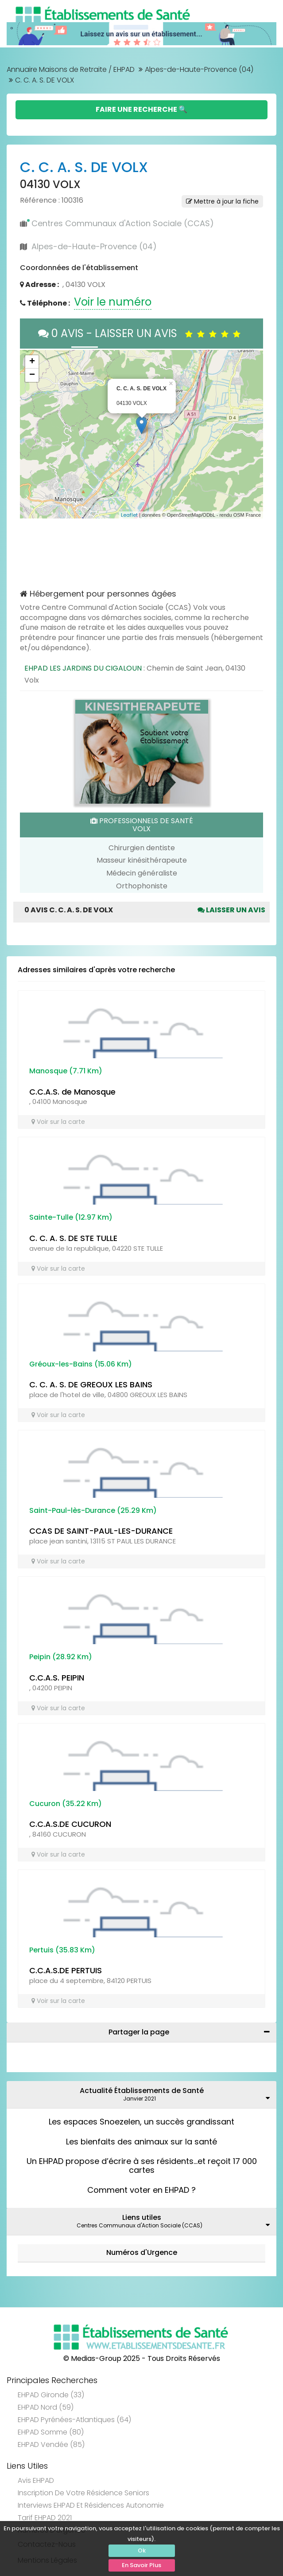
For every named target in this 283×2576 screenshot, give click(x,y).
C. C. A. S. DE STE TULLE (73, 1238)
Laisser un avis (231, 910)
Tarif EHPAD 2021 (45, 2518)
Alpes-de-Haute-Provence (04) (199, 69)
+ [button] (32, 362)
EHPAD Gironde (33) (51, 2395)
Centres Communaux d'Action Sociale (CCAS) (122, 223)
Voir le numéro (112, 302)
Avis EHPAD (36, 2480)
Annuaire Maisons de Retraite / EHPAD (71, 69)
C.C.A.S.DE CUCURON (70, 1824)
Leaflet (129, 514)
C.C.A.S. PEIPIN (56, 1677)
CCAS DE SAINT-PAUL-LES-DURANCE (101, 1530)
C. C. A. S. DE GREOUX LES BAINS (90, 1384)
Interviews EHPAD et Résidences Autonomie (91, 2505)
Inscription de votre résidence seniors (83, 2493)
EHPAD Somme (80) (51, 2432)
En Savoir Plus (141, 2565)
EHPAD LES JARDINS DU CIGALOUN (83, 668)
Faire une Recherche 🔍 (141, 109)
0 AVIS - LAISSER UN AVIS (141, 333)
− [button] (32, 375)
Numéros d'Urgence (141, 2252)
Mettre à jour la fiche (222, 201)
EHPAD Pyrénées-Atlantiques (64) (74, 2420)
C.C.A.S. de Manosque (72, 1091)
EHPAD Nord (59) (46, 2407)
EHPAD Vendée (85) (51, 2444)
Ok (142, 2550)
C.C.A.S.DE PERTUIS (65, 1970)
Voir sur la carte (58, 1121)
